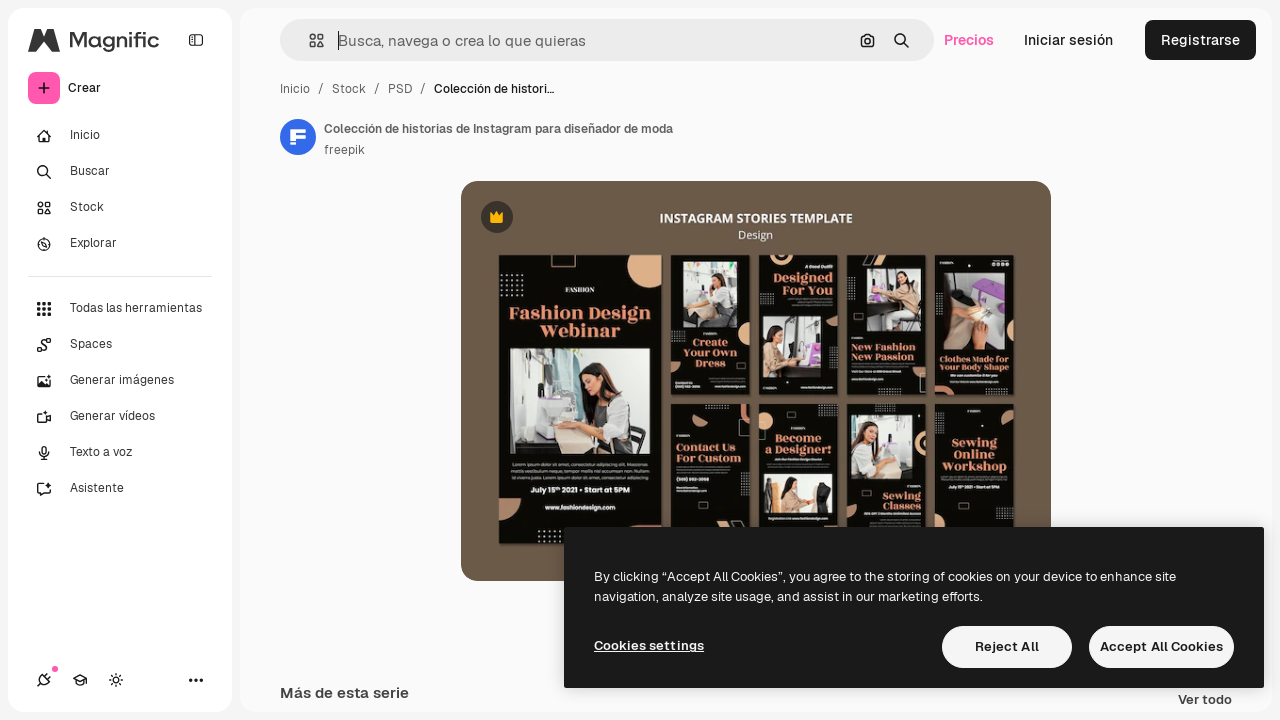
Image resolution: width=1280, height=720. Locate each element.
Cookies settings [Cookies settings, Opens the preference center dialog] (649, 645)
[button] (308, 40)
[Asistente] (120, 489)
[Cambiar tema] (116, 680)
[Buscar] (120, 172)
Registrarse (1200, 40)
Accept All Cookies (1161, 646)
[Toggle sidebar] (196, 40)
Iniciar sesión (1068, 40)
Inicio (295, 89)
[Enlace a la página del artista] (298, 137)
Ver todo (1205, 700)
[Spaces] (120, 345)
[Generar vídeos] (120, 417)
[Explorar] (120, 244)
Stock (349, 89)
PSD (400, 89)
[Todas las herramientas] (120, 309)
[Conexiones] (44, 680)
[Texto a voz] (120, 453)
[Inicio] (120, 136)
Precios (969, 40)
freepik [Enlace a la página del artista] (344, 150)
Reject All (1007, 646)
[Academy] (80, 680)
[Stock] (120, 208)
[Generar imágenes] (120, 381)
